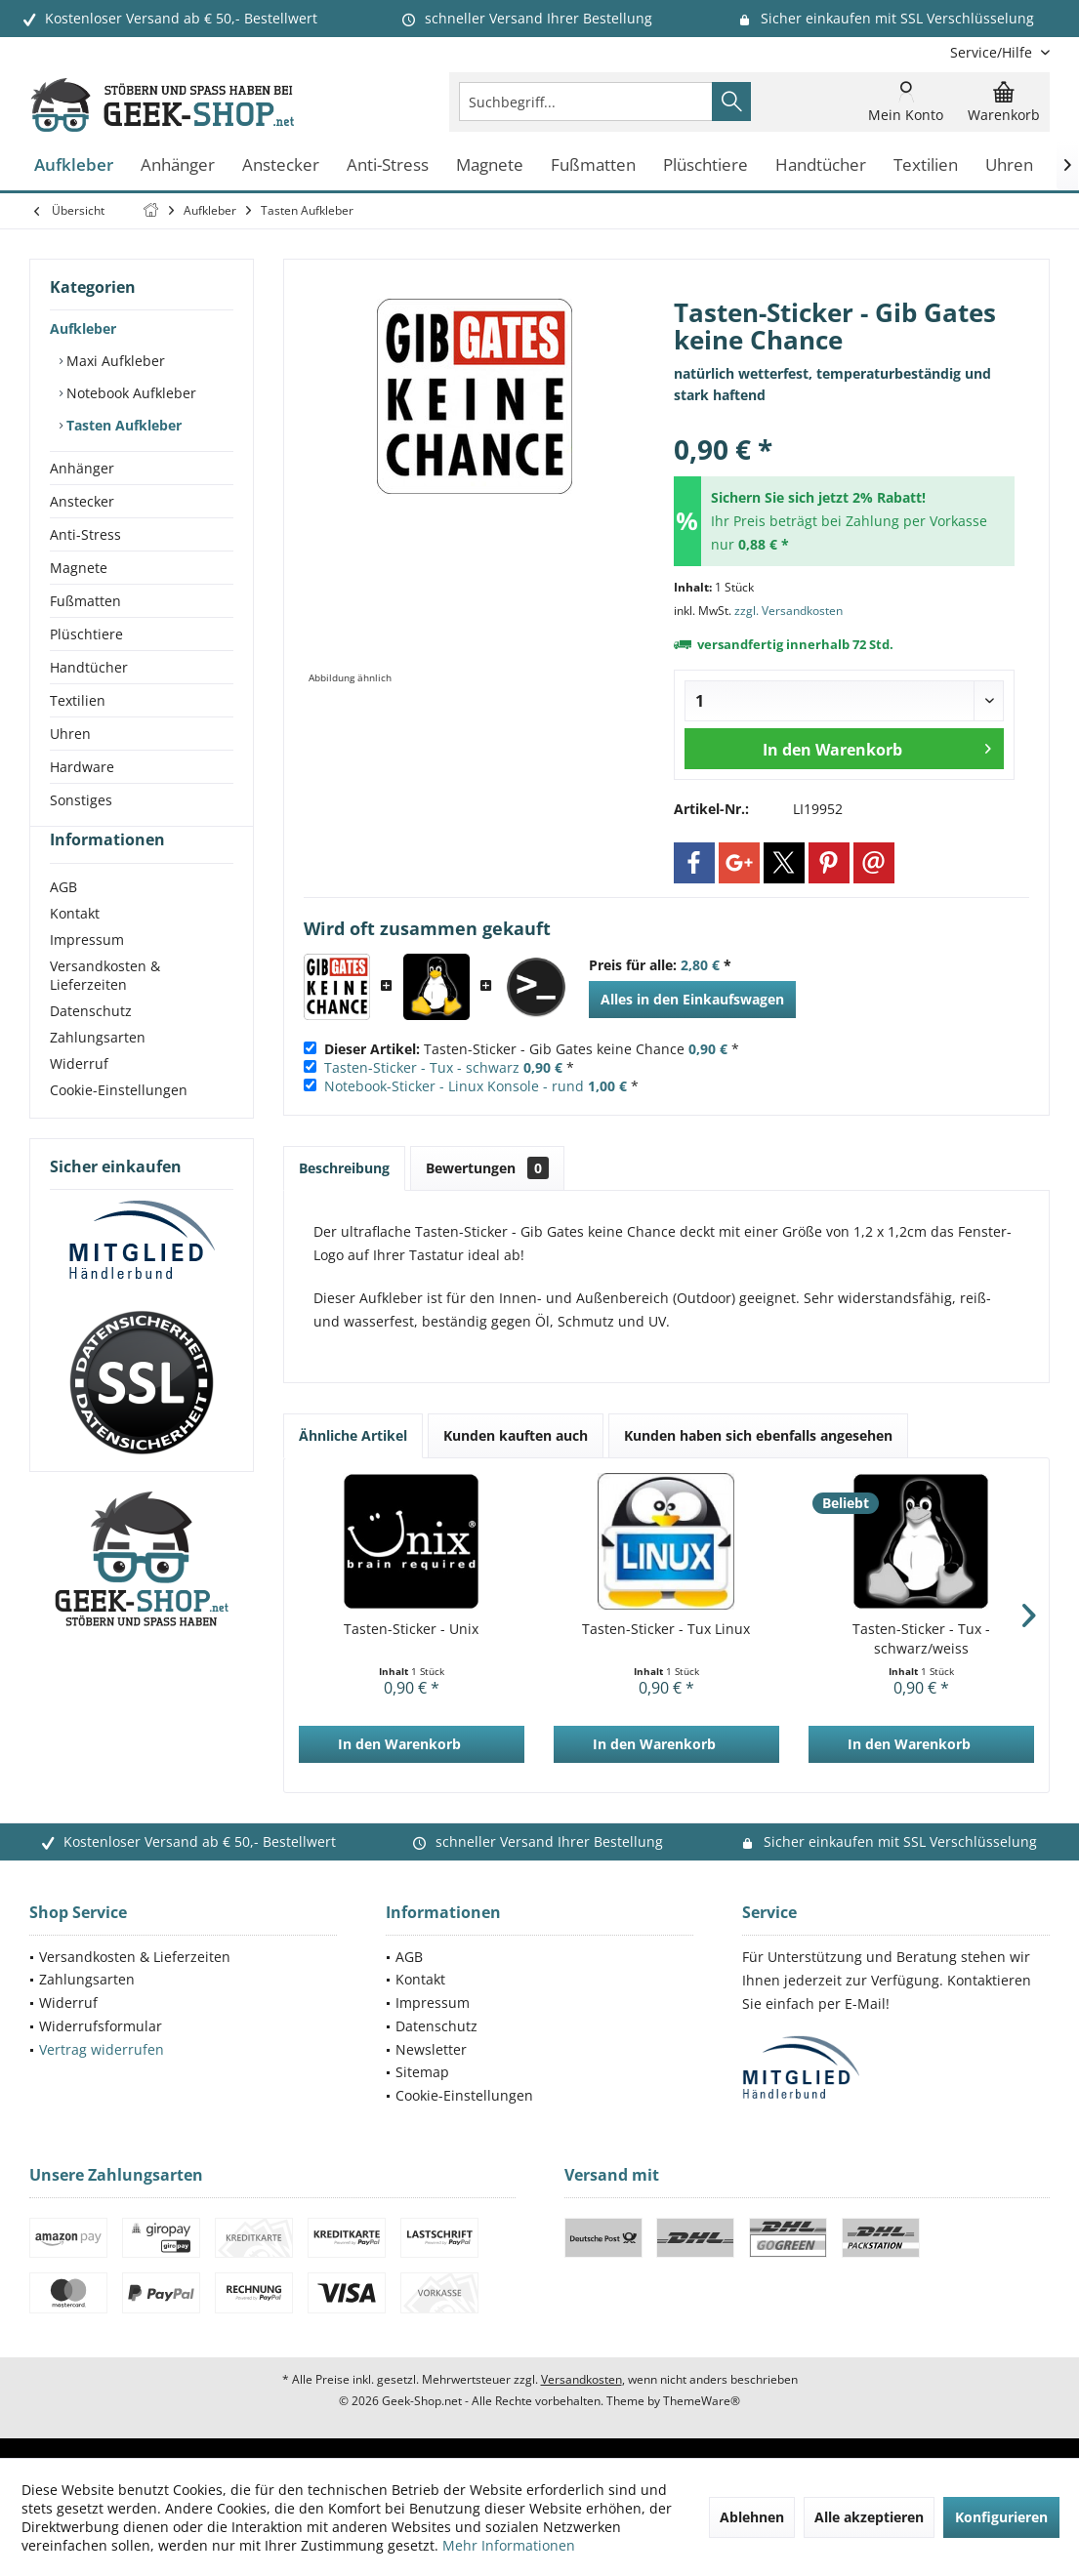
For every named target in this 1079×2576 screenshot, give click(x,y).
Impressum (87, 974)
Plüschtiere (86, 634)
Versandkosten (581, 2379)
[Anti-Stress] (387, 165)
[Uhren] (1009, 165)
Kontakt (75, 948)
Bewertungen (487, 1168)
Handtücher (89, 667)
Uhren (70, 733)
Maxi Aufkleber (113, 360)
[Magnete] (489, 165)
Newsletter (431, 2049)
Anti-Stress (85, 534)
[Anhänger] (177, 165)
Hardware (82, 766)
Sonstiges (81, 800)
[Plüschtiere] (705, 165)
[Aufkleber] (74, 165)
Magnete (78, 567)
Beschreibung (344, 1168)
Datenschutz (91, 1046)
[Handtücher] (821, 165)
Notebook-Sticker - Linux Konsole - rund (454, 1086)
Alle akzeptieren (869, 2517)
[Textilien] (926, 165)
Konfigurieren (1001, 2517)
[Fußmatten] (593, 165)
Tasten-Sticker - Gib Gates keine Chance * (531, 1049)
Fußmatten (85, 601)
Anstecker (82, 501)
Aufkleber (83, 328)
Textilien (77, 700)
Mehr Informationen (508, 2545)
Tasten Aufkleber (122, 425)
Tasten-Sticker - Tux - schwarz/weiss (921, 1638)
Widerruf (79, 1098)
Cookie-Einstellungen (118, 1125)
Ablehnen (752, 2517)
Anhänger (82, 468)
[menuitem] (992, 52)
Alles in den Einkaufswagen (692, 999)
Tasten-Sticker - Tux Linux (666, 1628)
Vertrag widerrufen (101, 2049)
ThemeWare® (701, 2400)
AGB (63, 922)
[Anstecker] (280, 165)
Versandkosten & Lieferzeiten (105, 1010)
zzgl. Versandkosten (788, 610)
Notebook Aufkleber (129, 393)
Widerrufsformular (100, 2026)
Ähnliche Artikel (353, 1435)
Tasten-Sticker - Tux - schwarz (421, 1067)
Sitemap (422, 2072)
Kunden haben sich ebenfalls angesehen (758, 1435)
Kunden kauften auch (515, 1435)
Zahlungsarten (97, 1072)
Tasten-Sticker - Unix (411, 1628)
